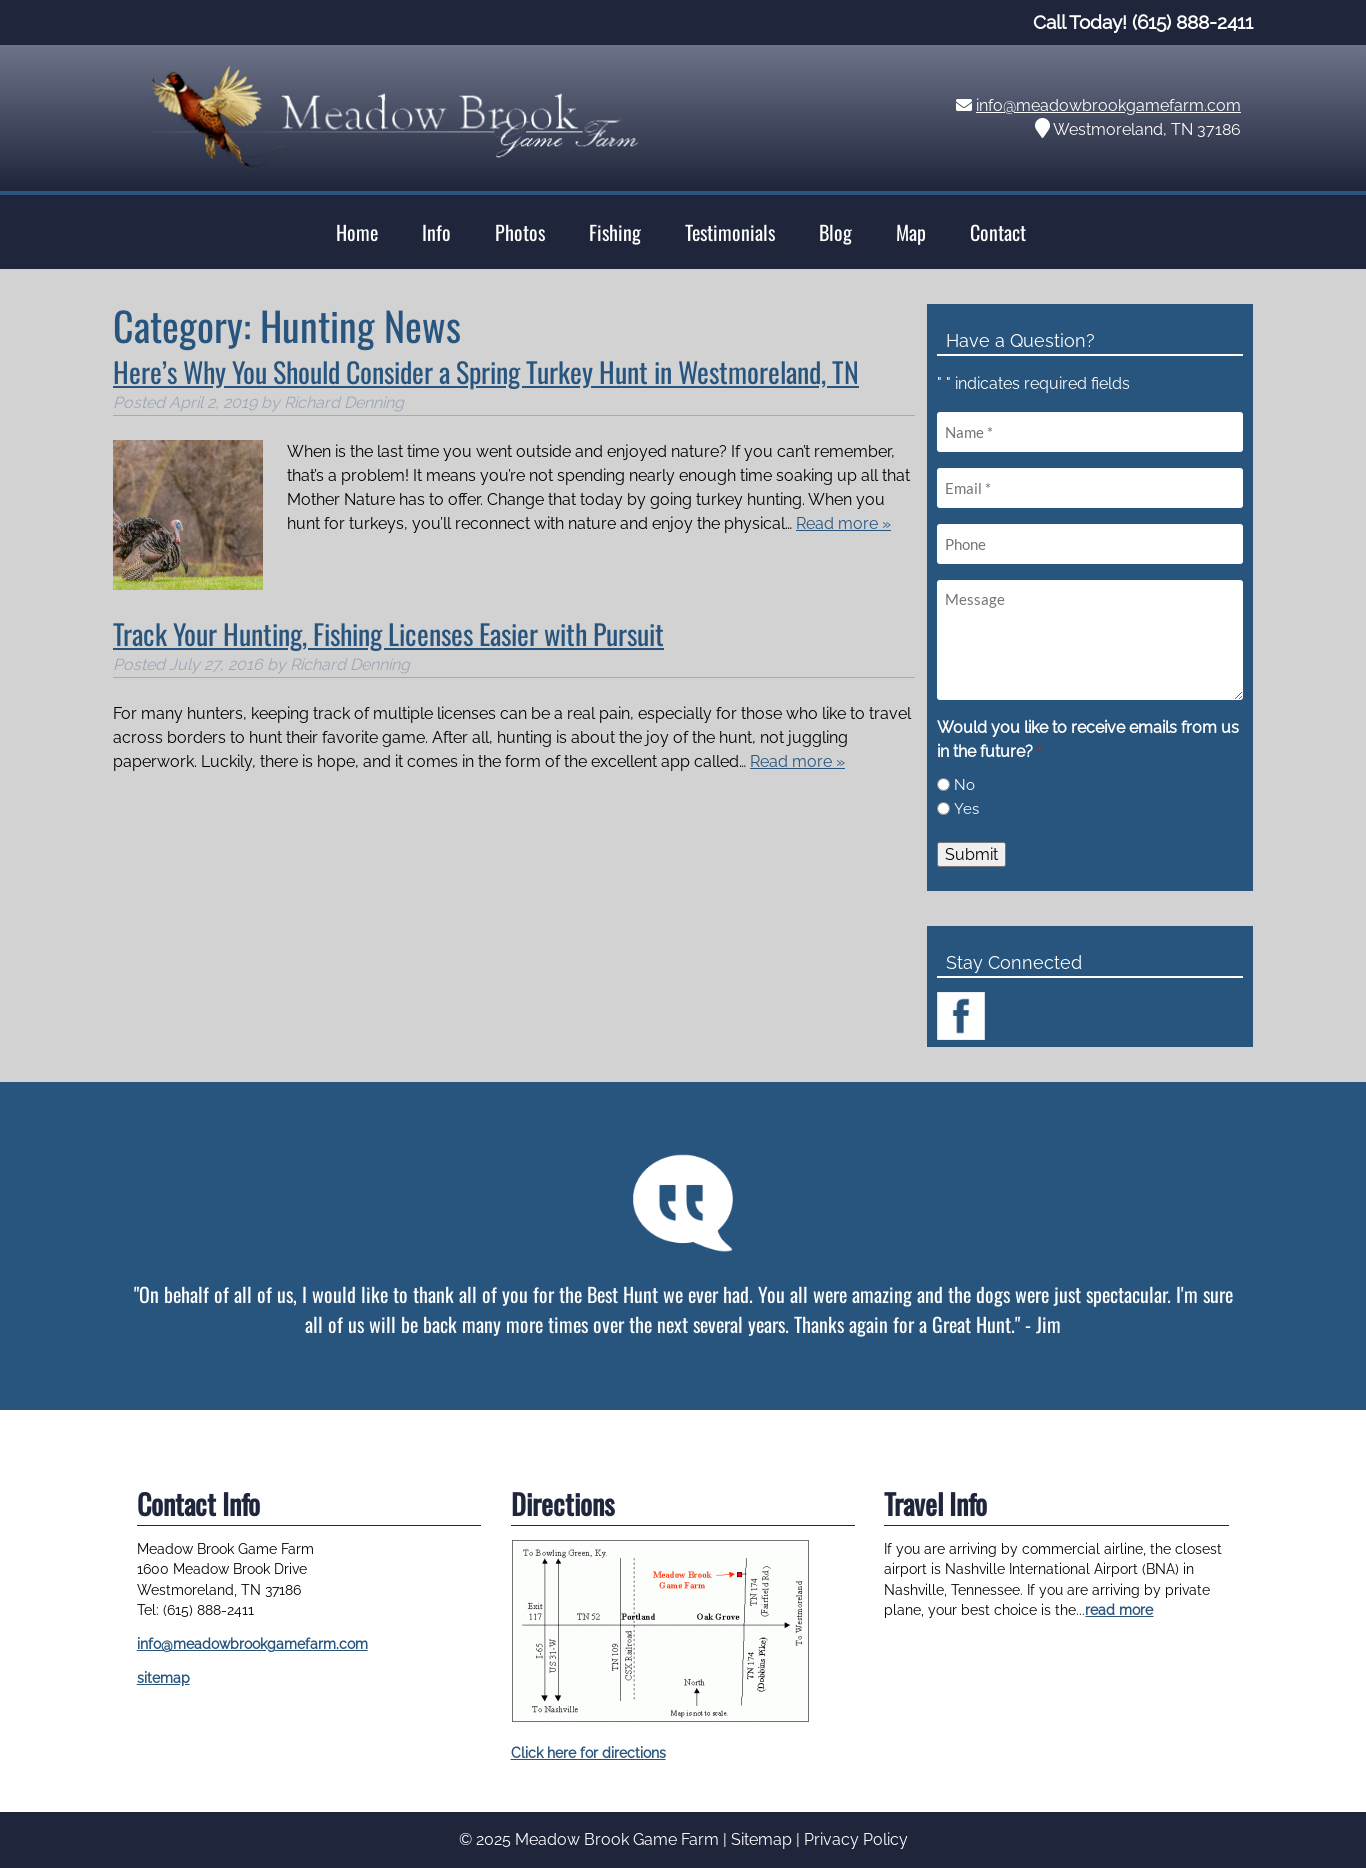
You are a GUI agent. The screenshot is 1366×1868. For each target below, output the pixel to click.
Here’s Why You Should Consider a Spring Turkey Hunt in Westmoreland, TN (486, 371)
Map (911, 232)
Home (357, 232)
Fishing (615, 232)
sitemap (163, 1678)
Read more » (843, 523)
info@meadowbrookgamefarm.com (1108, 105)
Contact (998, 232)
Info (436, 232)
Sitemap (761, 1839)
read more (1119, 1610)
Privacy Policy (856, 1839)
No (964, 785)
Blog (835, 232)
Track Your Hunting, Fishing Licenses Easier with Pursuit (388, 633)
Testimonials (730, 232)
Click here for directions (588, 1753)
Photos (520, 232)
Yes (966, 809)
